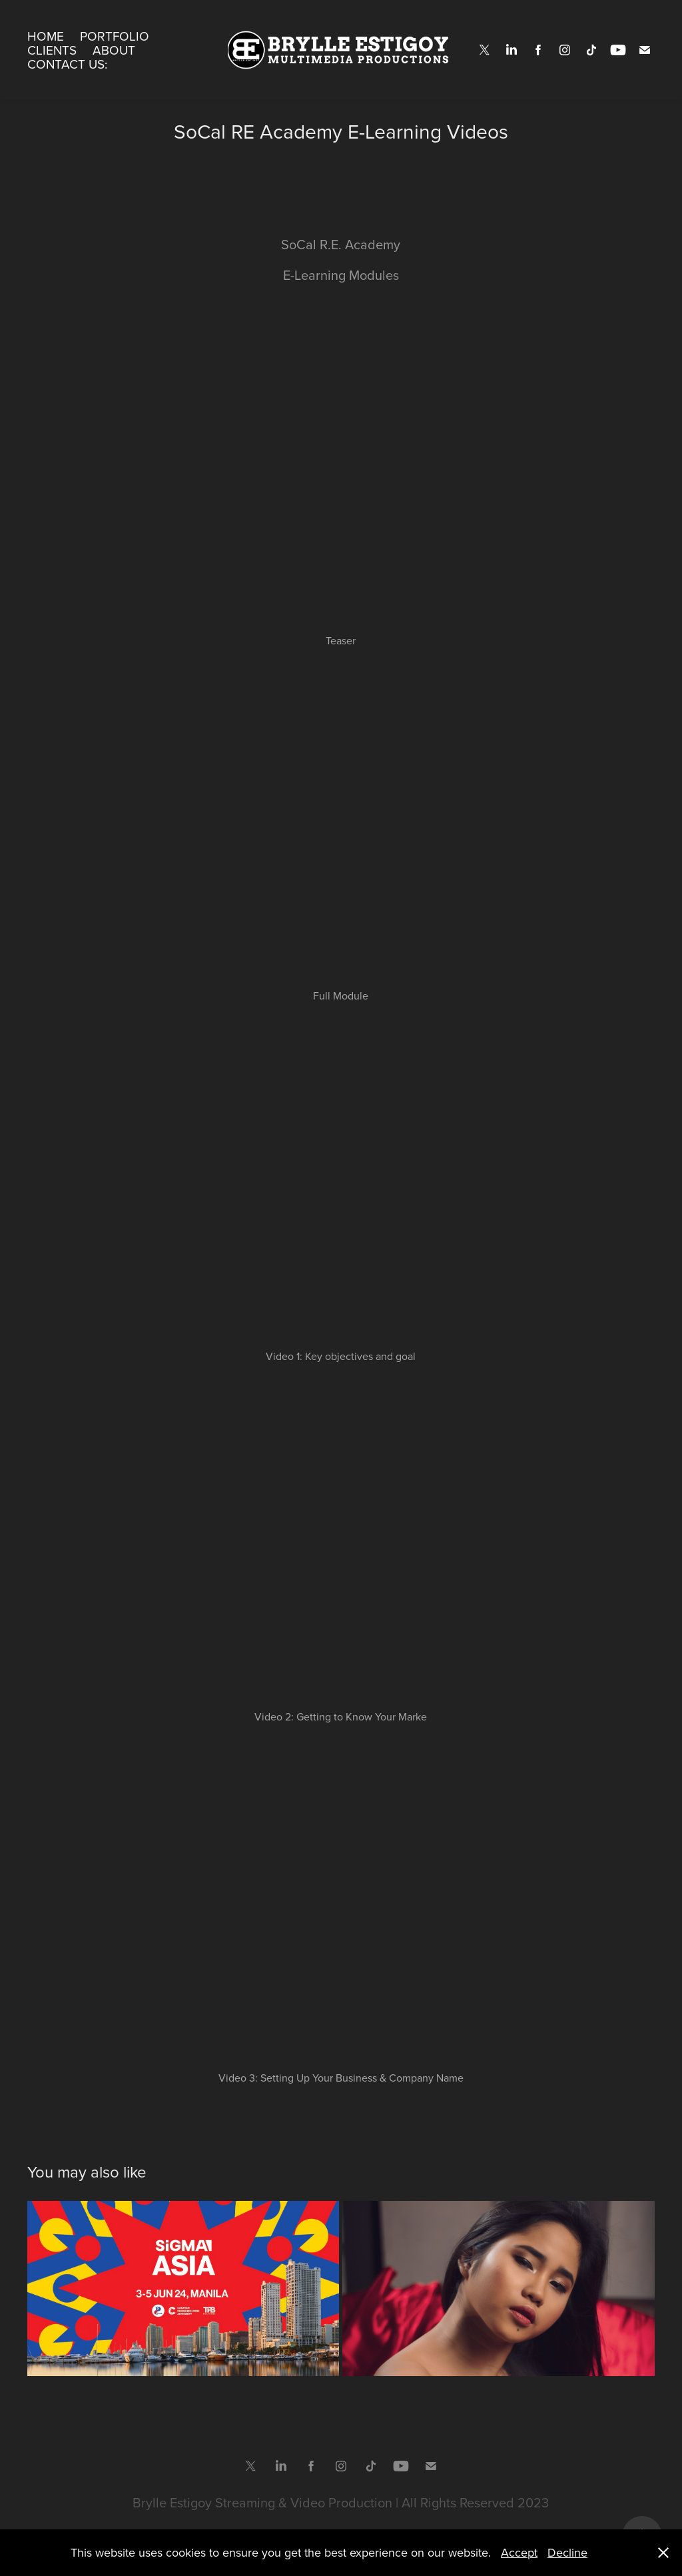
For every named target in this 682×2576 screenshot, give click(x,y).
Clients (52, 50)
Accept (519, 2552)
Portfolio (114, 36)
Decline (567, 2552)
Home (45, 36)
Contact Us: (67, 64)
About (114, 50)
